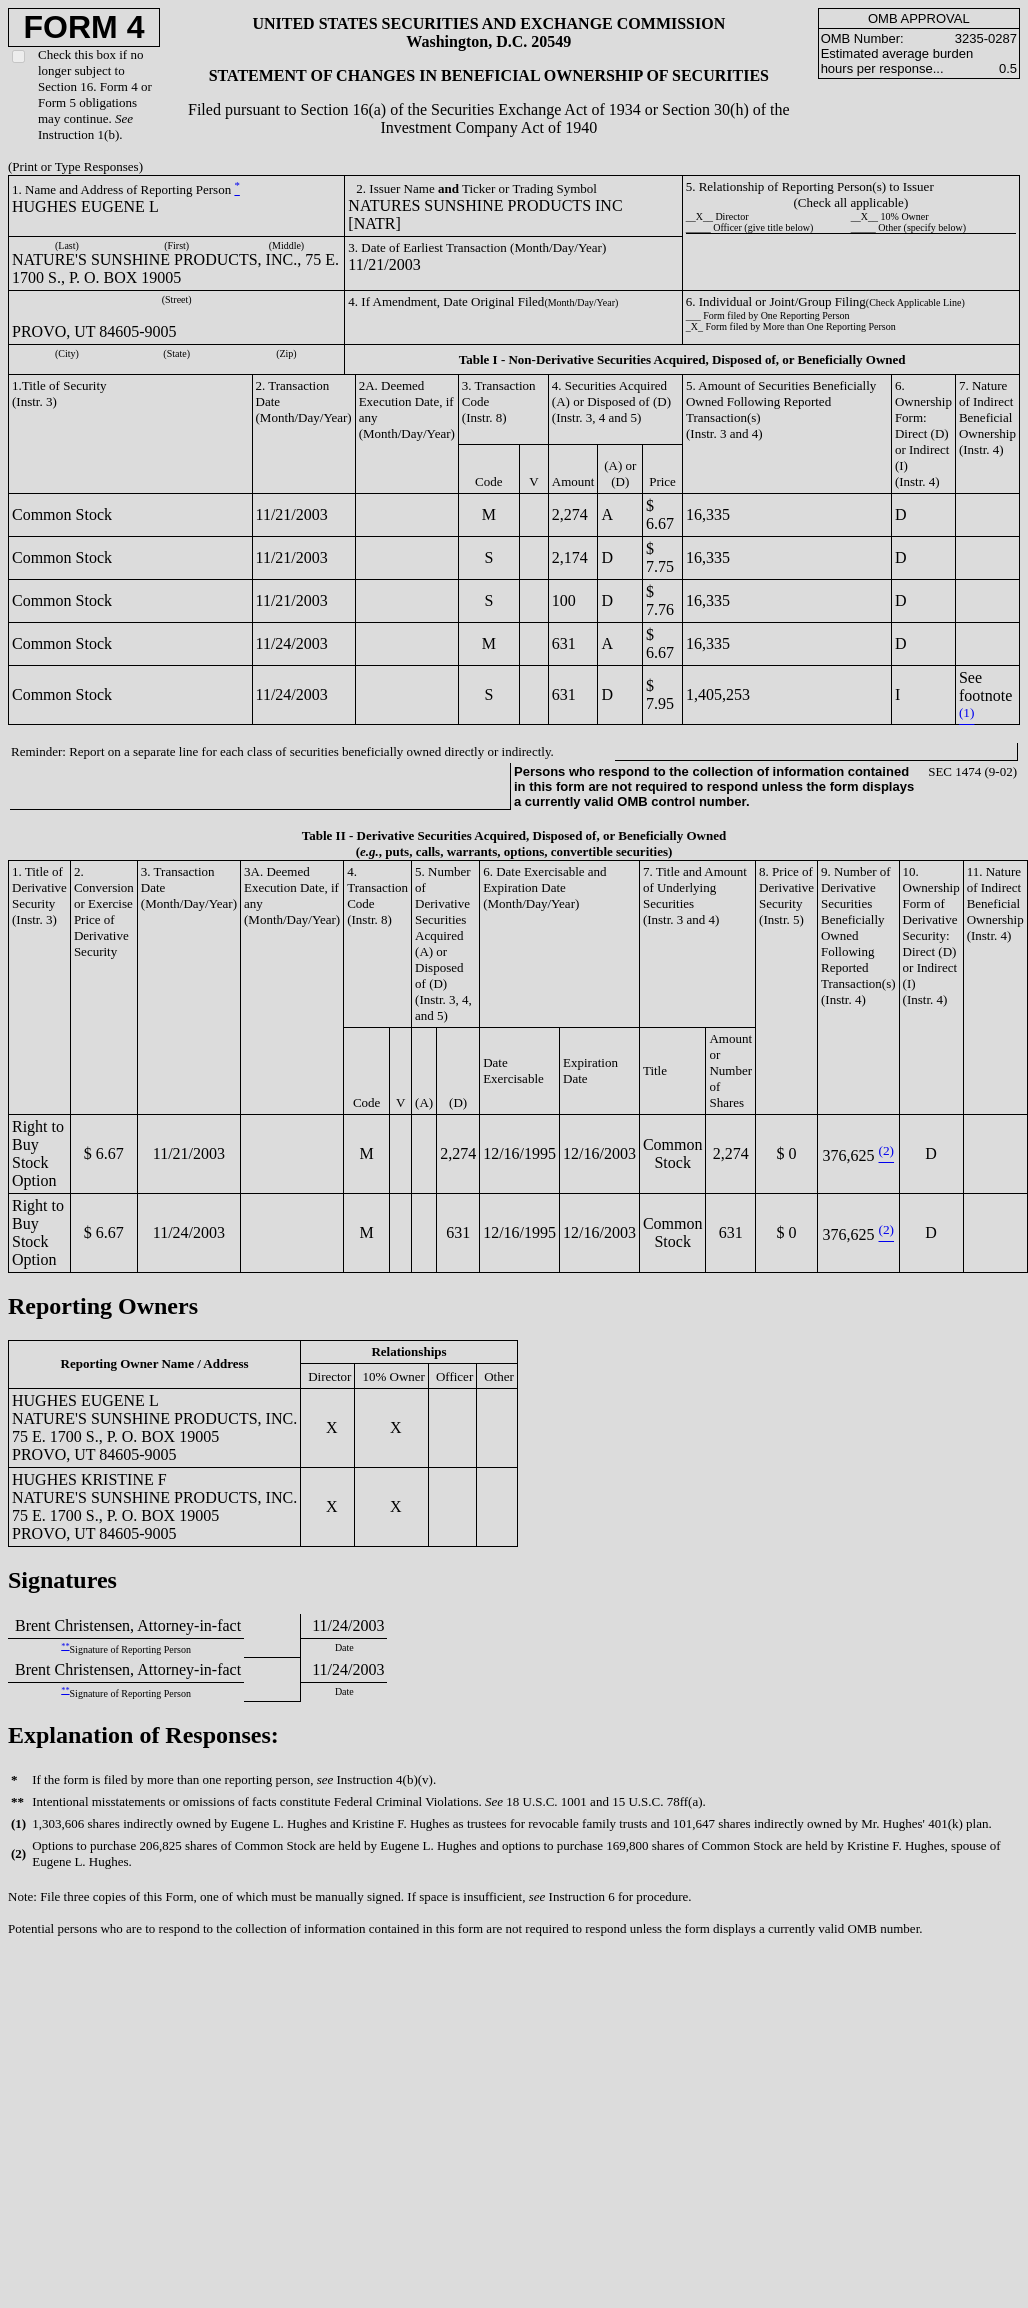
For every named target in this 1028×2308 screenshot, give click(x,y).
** (65, 1646)
